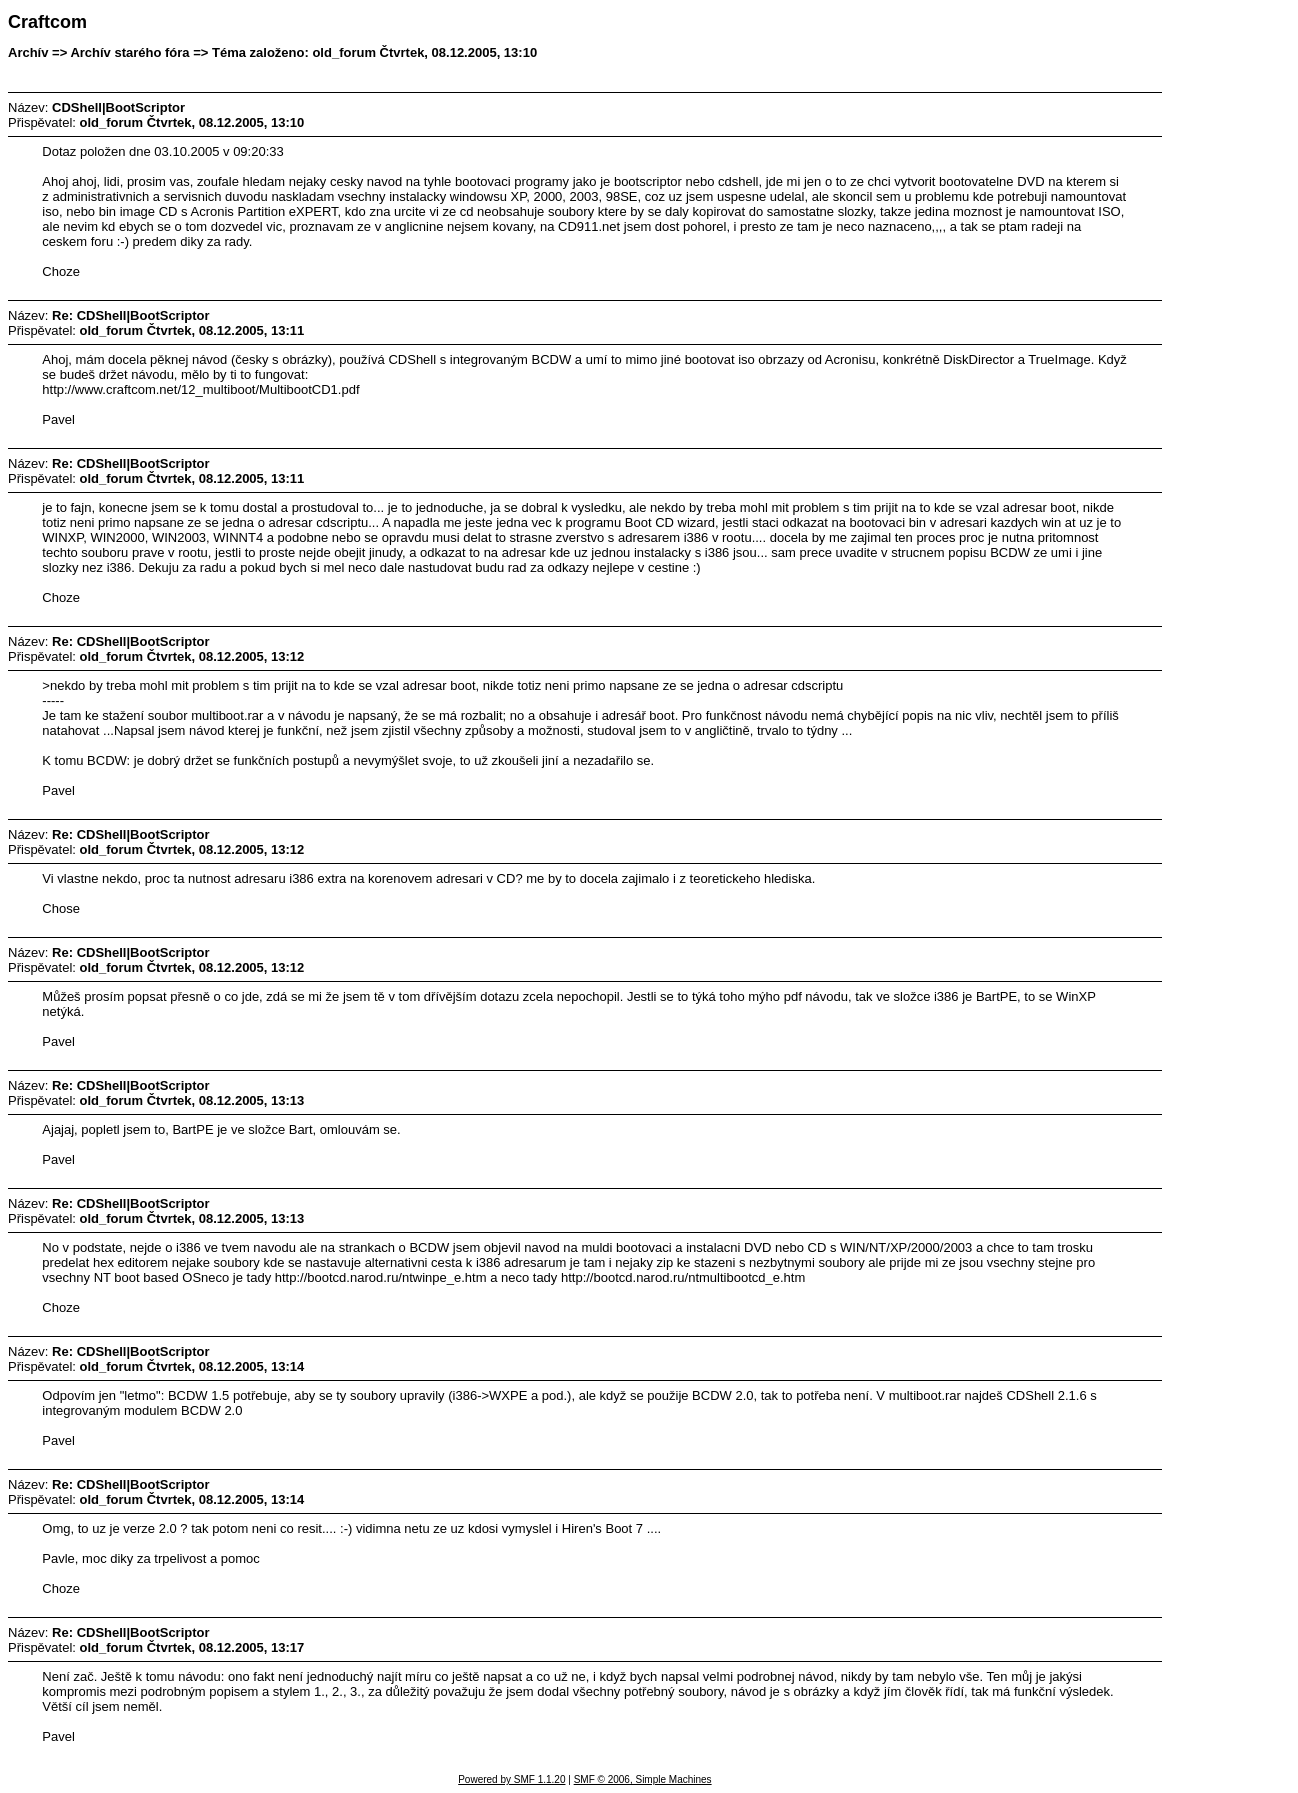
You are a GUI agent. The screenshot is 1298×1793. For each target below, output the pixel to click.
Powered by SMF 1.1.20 (511, 1779)
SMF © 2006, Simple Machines (643, 1779)
